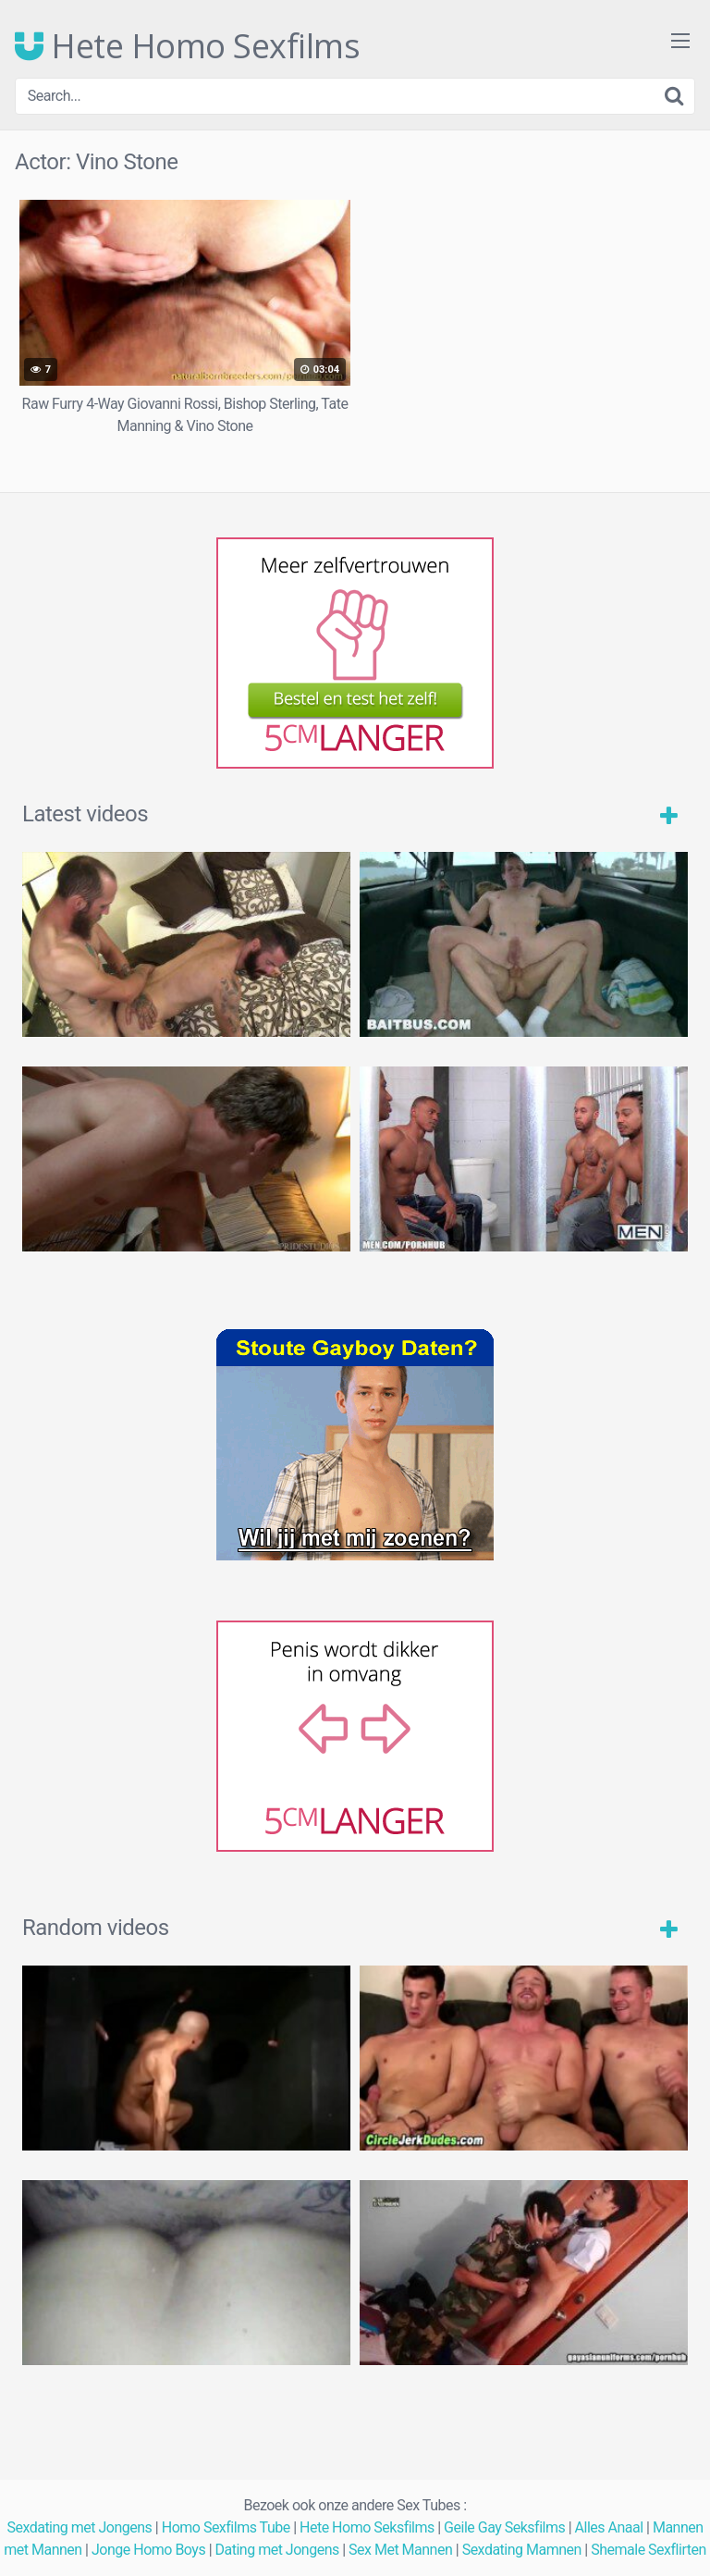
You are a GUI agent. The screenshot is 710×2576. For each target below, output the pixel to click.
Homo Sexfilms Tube (226, 2527)
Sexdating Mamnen (521, 2549)
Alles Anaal (609, 2527)
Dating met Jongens (277, 2549)
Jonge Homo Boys (148, 2549)
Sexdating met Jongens (79, 2527)
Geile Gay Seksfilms (504, 2527)
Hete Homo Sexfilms (187, 46)
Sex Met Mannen (400, 2549)
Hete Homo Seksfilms (367, 2527)
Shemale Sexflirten (648, 2549)
